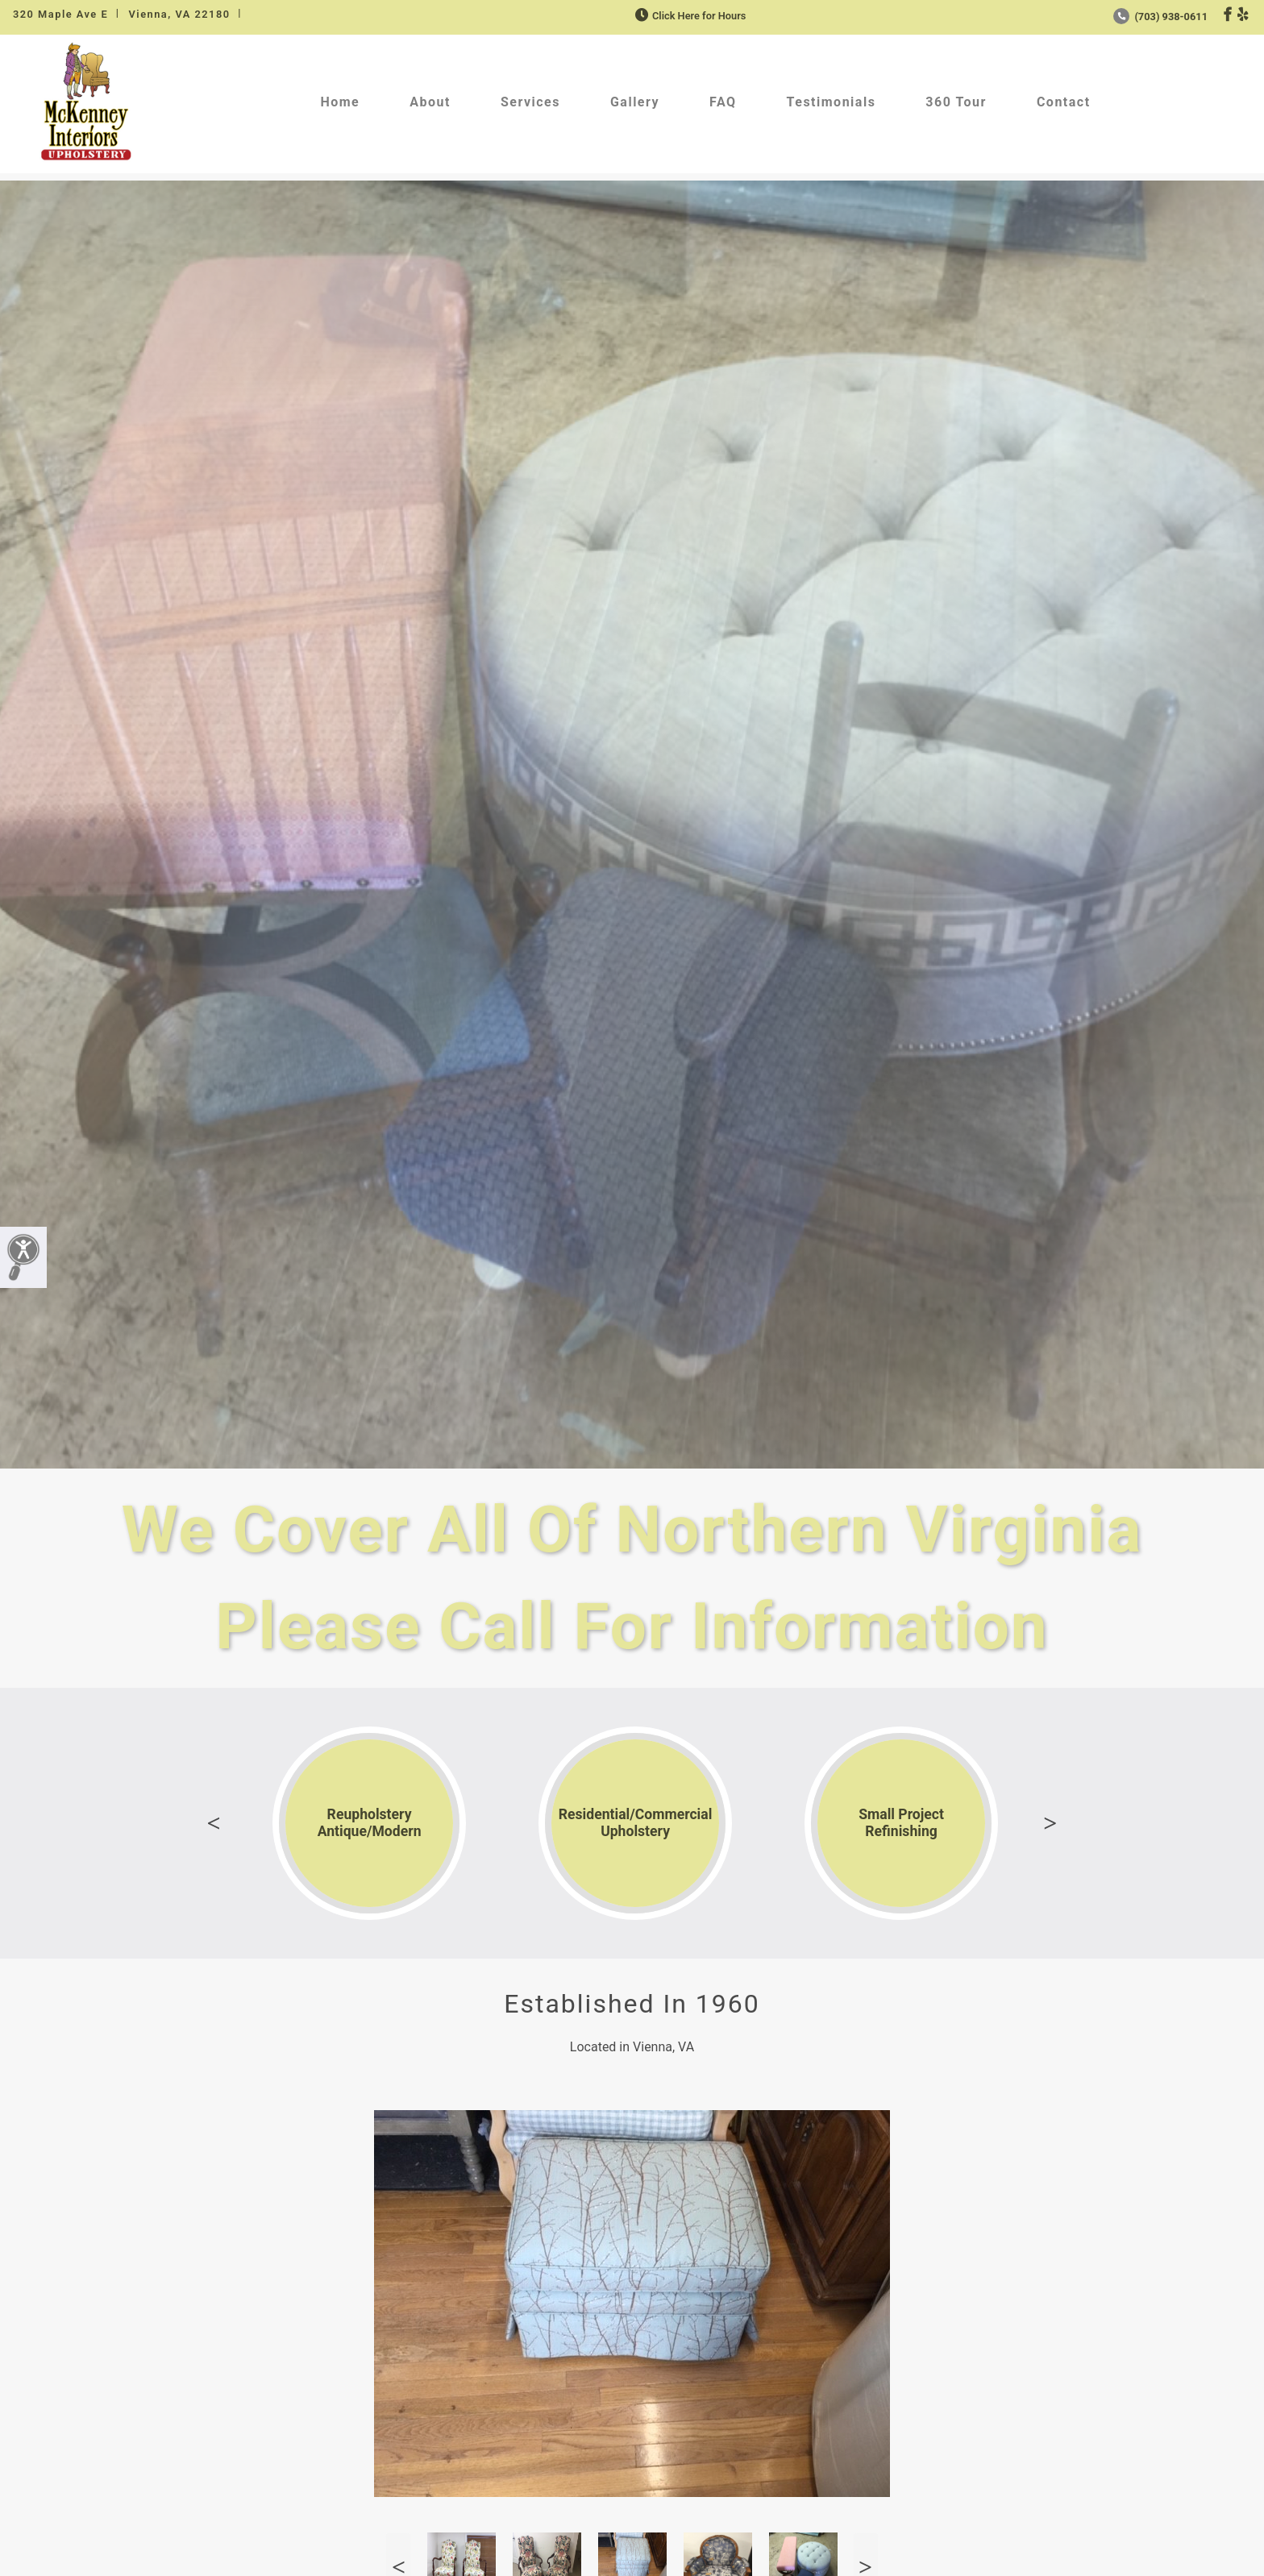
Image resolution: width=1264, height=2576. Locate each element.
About (430, 102)
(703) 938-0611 (1160, 16)
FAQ (722, 102)
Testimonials (831, 102)
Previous (214, 1823)
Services (530, 102)
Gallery (634, 102)
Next (1050, 1823)
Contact (1064, 102)
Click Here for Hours (689, 16)
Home (340, 102)
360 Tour (956, 102)
